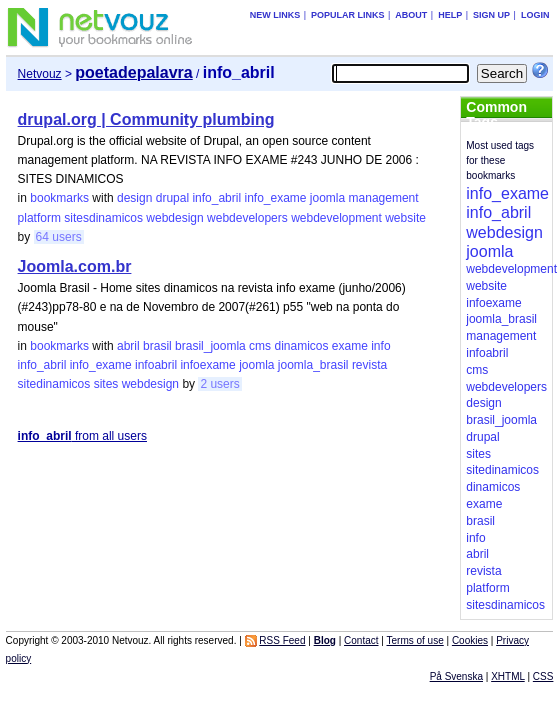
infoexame (207, 365)
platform (39, 218)
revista (369, 365)
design (134, 198)
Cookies (470, 640)
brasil (157, 346)
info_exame (275, 198)
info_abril (216, 198)
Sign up (491, 15)
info (380, 346)
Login (535, 15)
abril (128, 346)
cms (260, 346)
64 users (59, 237)
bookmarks (59, 198)
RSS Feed (282, 640)
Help (450, 15)
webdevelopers (247, 218)
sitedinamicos (54, 384)
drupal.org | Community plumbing (146, 119)
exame (350, 346)
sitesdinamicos (103, 218)
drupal (172, 198)
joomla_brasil (313, 365)
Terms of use (414, 640)
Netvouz (40, 74)
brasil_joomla (210, 346)
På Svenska (456, 676)
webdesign (174, 218)
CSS (543, 676)
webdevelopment (336, 218)
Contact (361, 640)
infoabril (156, 365)
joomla (327, 198)
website (405, 218)
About (411, 15)
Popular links (348, 15)
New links (275, 15)
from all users (82, 436)
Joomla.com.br (75, 266)
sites (106, 384)
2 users (219, 384)
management (384, 198)
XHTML (508, 676)
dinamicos (301, 346)
